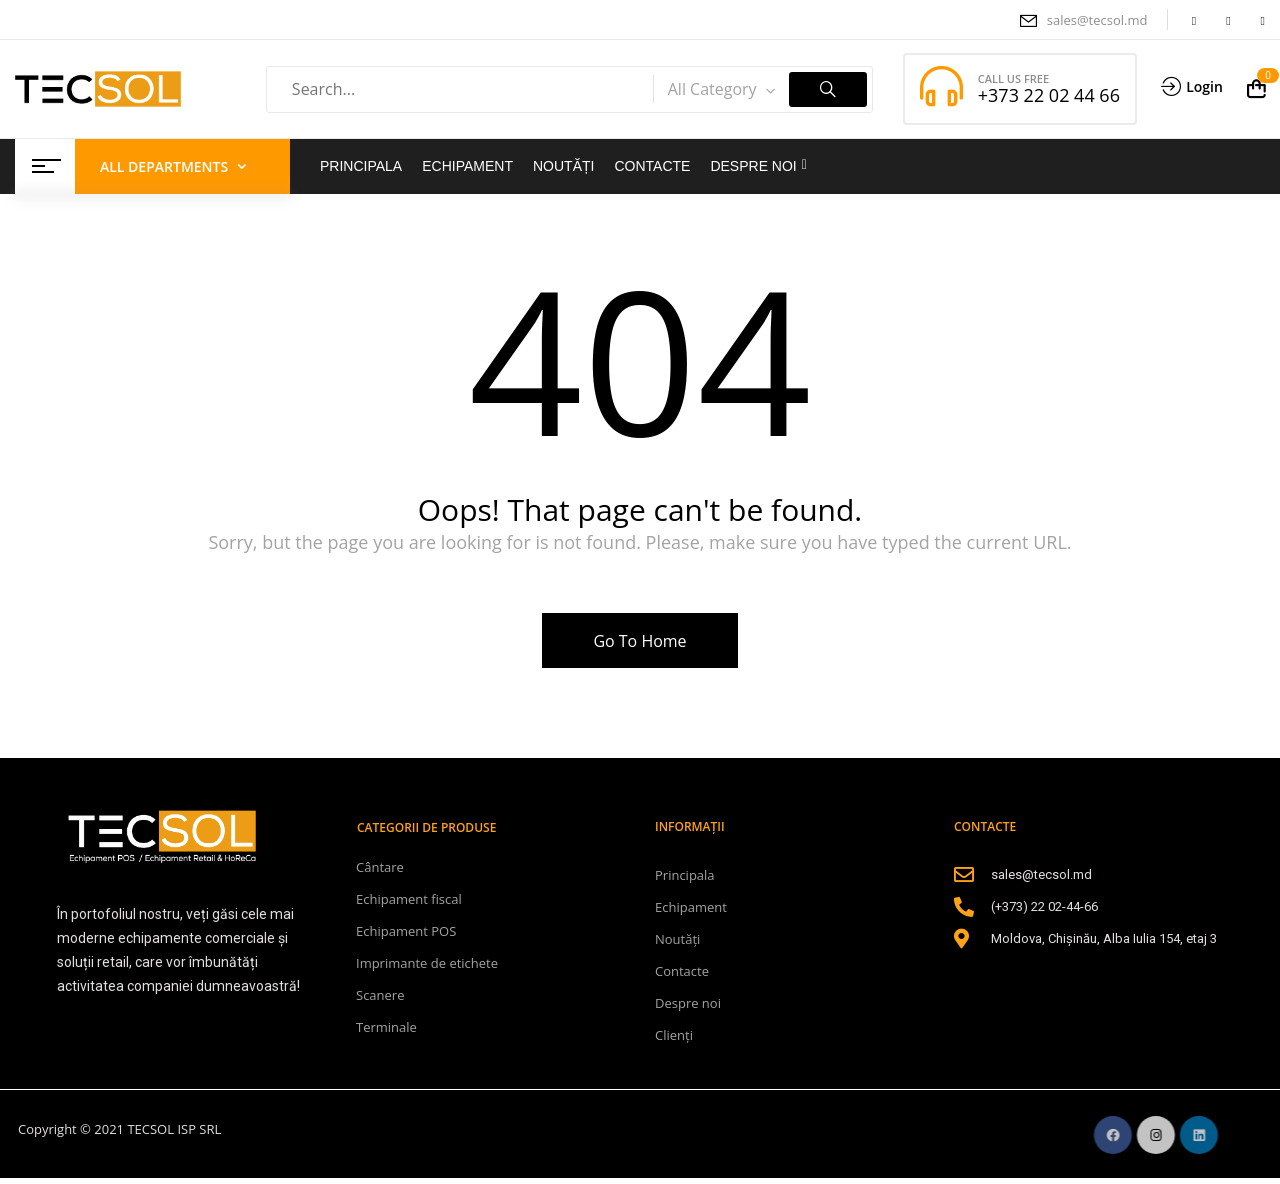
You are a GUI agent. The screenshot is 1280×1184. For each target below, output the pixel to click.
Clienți (674, 1035)
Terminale (386, 1027)
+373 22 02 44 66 (1049, 95)
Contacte (682, 971)
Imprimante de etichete (427, 963)
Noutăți (677, 939)
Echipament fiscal (409, 899)
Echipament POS (406, 931)
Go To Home (639, 641)
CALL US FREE (1013, 78)
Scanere (380, 995)
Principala (685, 875)
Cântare (380, 867)
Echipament (691, 907)
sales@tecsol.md (1097, 20)
